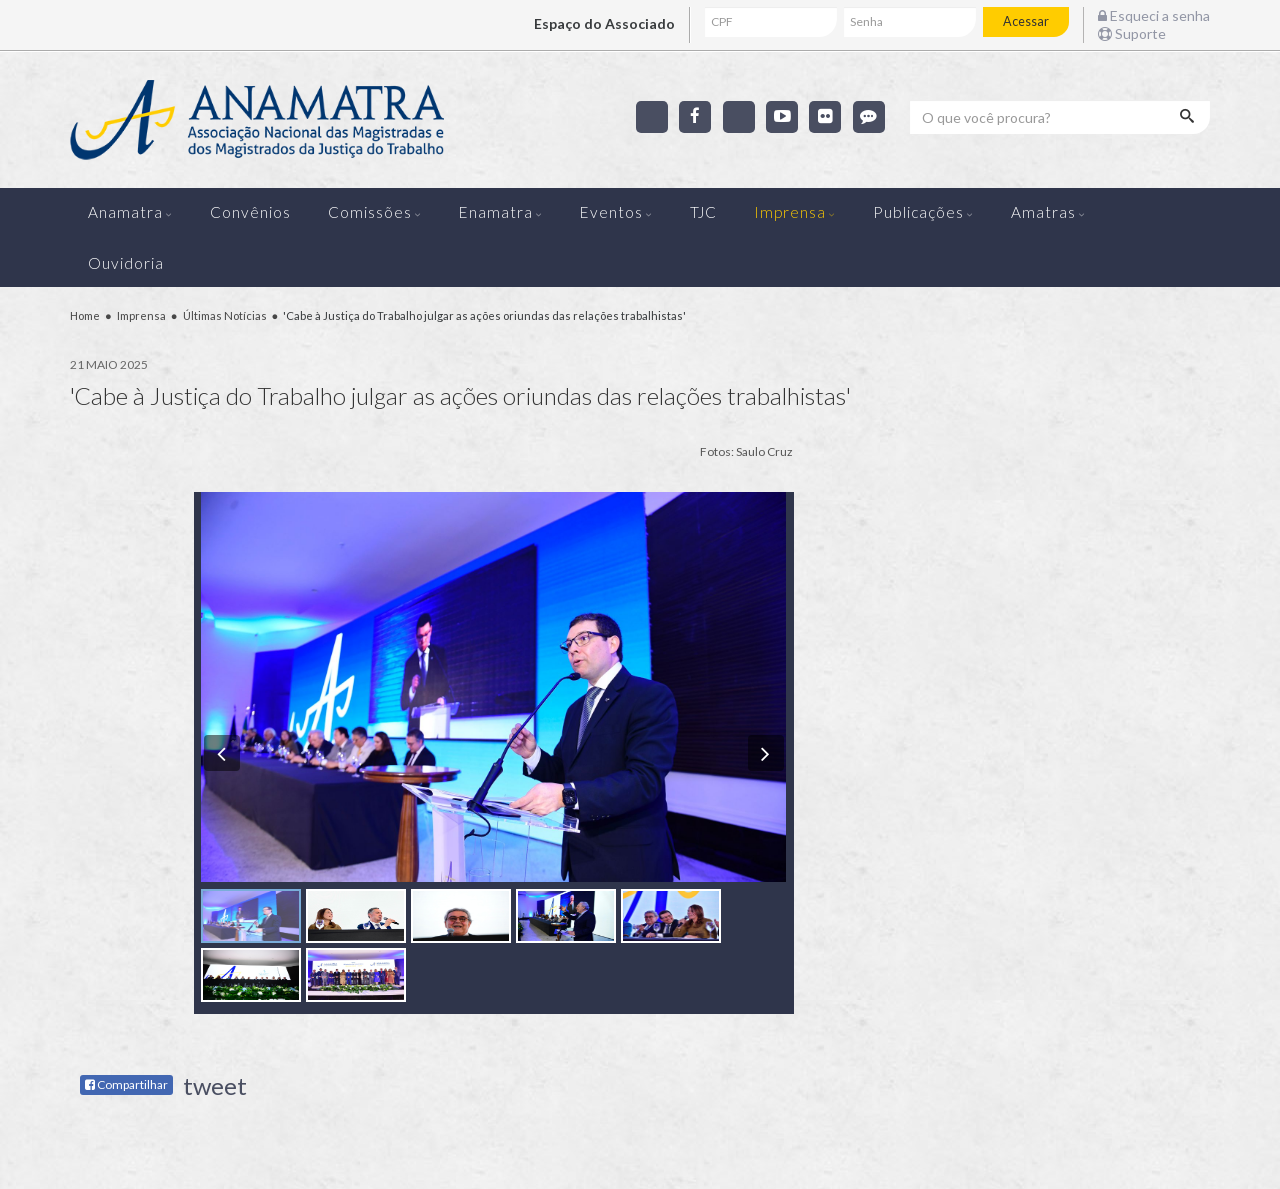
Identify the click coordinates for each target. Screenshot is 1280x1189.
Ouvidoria (126, 263)
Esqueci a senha (1154, 15)
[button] (222, 753)
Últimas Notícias (225, 315)
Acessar (1026, 21)
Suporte (1132, 33)
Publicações (918, 212)
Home (85, 315)
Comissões (370, 212)
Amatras (1043, 212)
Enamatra (496, 212)
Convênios (250, 212)
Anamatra (125, 212)
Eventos (611, 212)
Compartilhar (126, 1084)
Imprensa (790, 212)
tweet (215, 1085)
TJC (703, 212)
